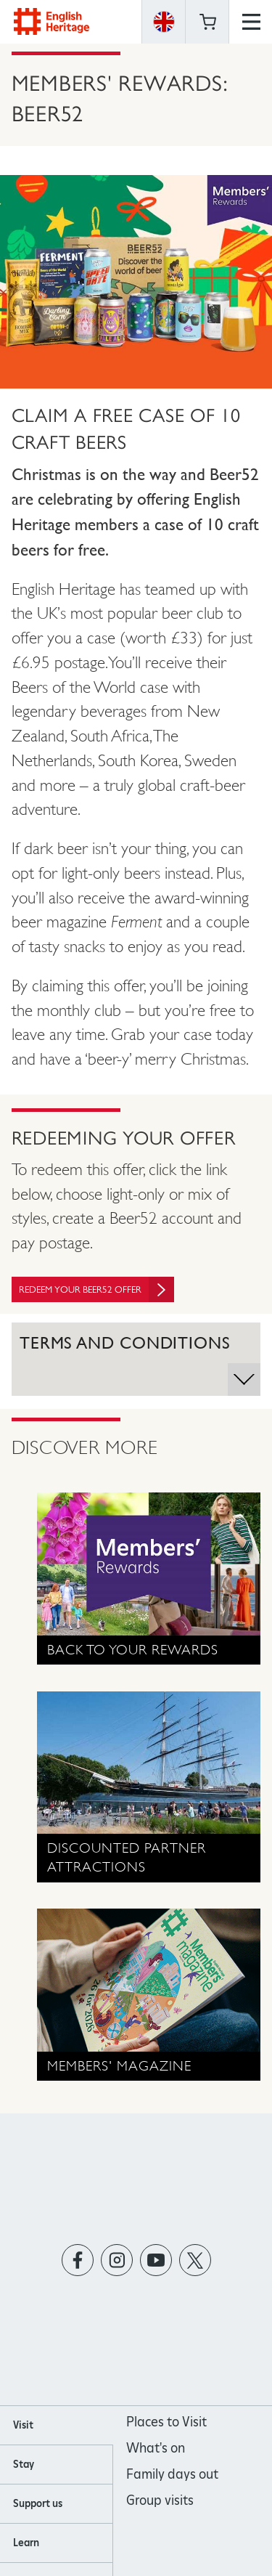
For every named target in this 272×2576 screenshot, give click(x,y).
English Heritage (51, 21)
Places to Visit (166, 2421)
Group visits (160, 2500)
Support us (37, 2503)
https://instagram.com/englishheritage (116, 2259)
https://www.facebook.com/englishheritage (77, 2259)
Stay (23, 2464)
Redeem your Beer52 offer (96, 1289)
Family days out (172, 2474)
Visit (23, 2425)
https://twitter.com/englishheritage (194, 2259)
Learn (26, 2542)
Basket (207, 22)
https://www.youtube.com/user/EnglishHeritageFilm (155, 2259)
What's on (155, 2447)
